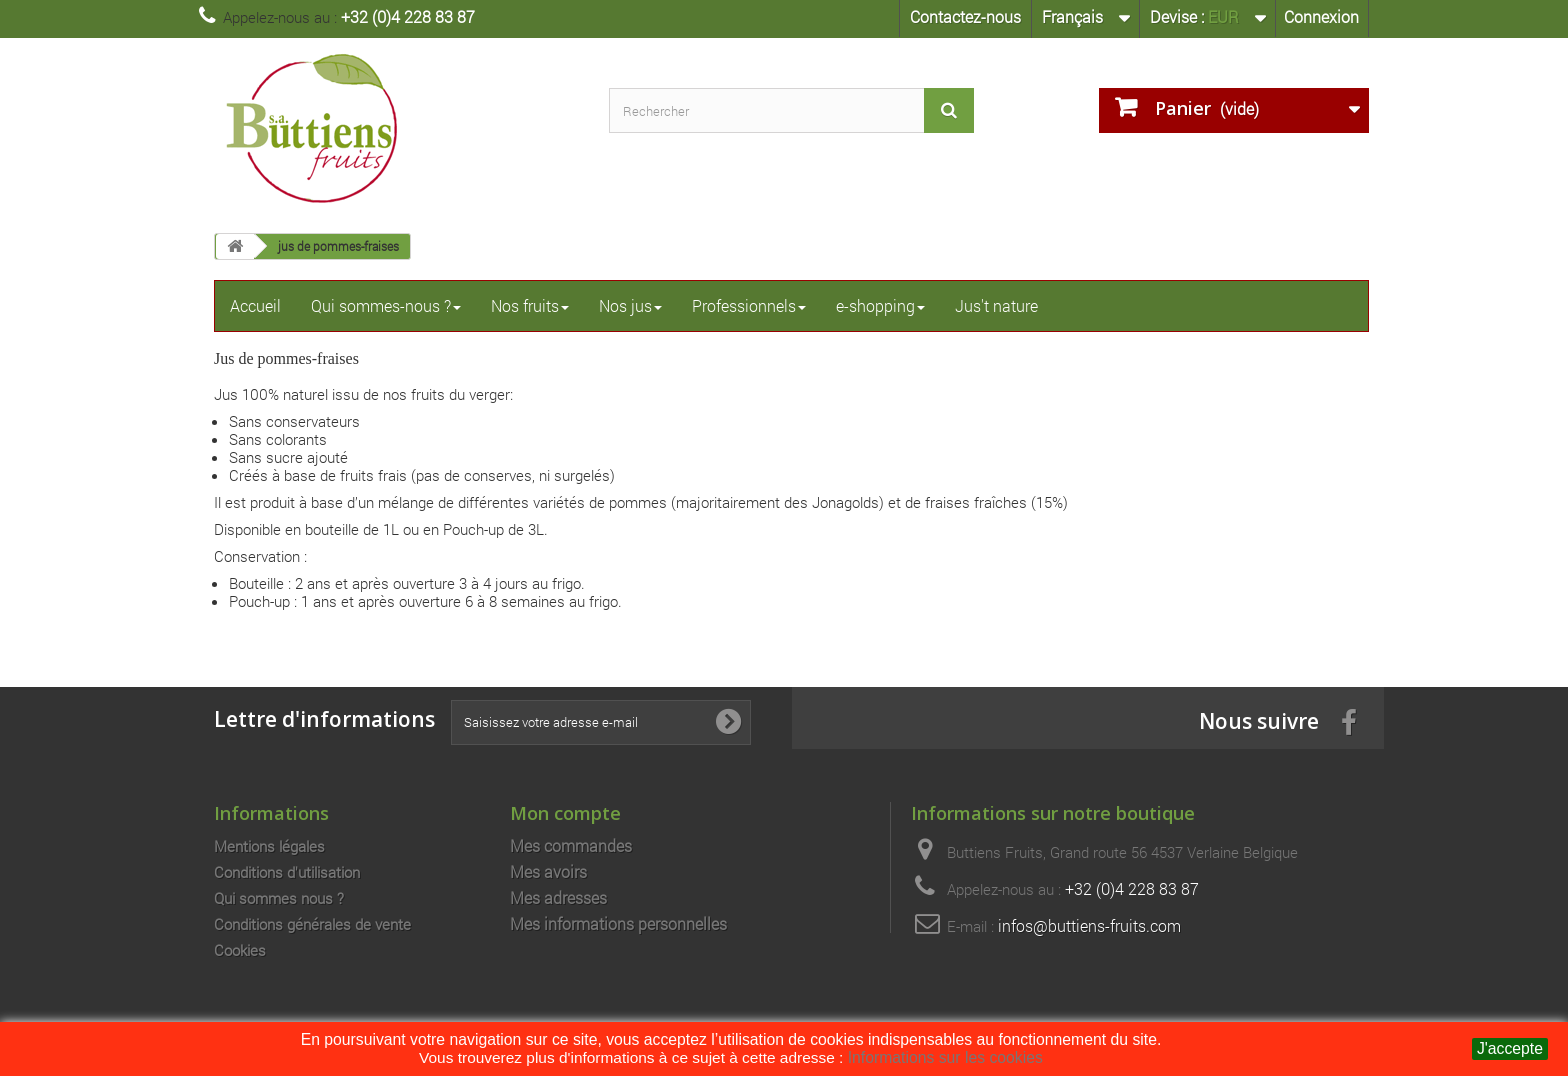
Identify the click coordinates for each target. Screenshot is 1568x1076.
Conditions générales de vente (312, 924)
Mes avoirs (548, 872)
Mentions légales (269, 846)
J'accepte (1510, 1048)
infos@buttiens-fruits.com (1089, 925)
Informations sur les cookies (945, 1057)
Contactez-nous (965, 17)
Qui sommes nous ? (279, 898)
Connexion (1321, 17)
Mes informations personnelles (618, 924)
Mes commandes (571, 846)
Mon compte (565, 812)
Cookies (240, 950)
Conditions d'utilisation (287, 872)
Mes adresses (558, 898)
